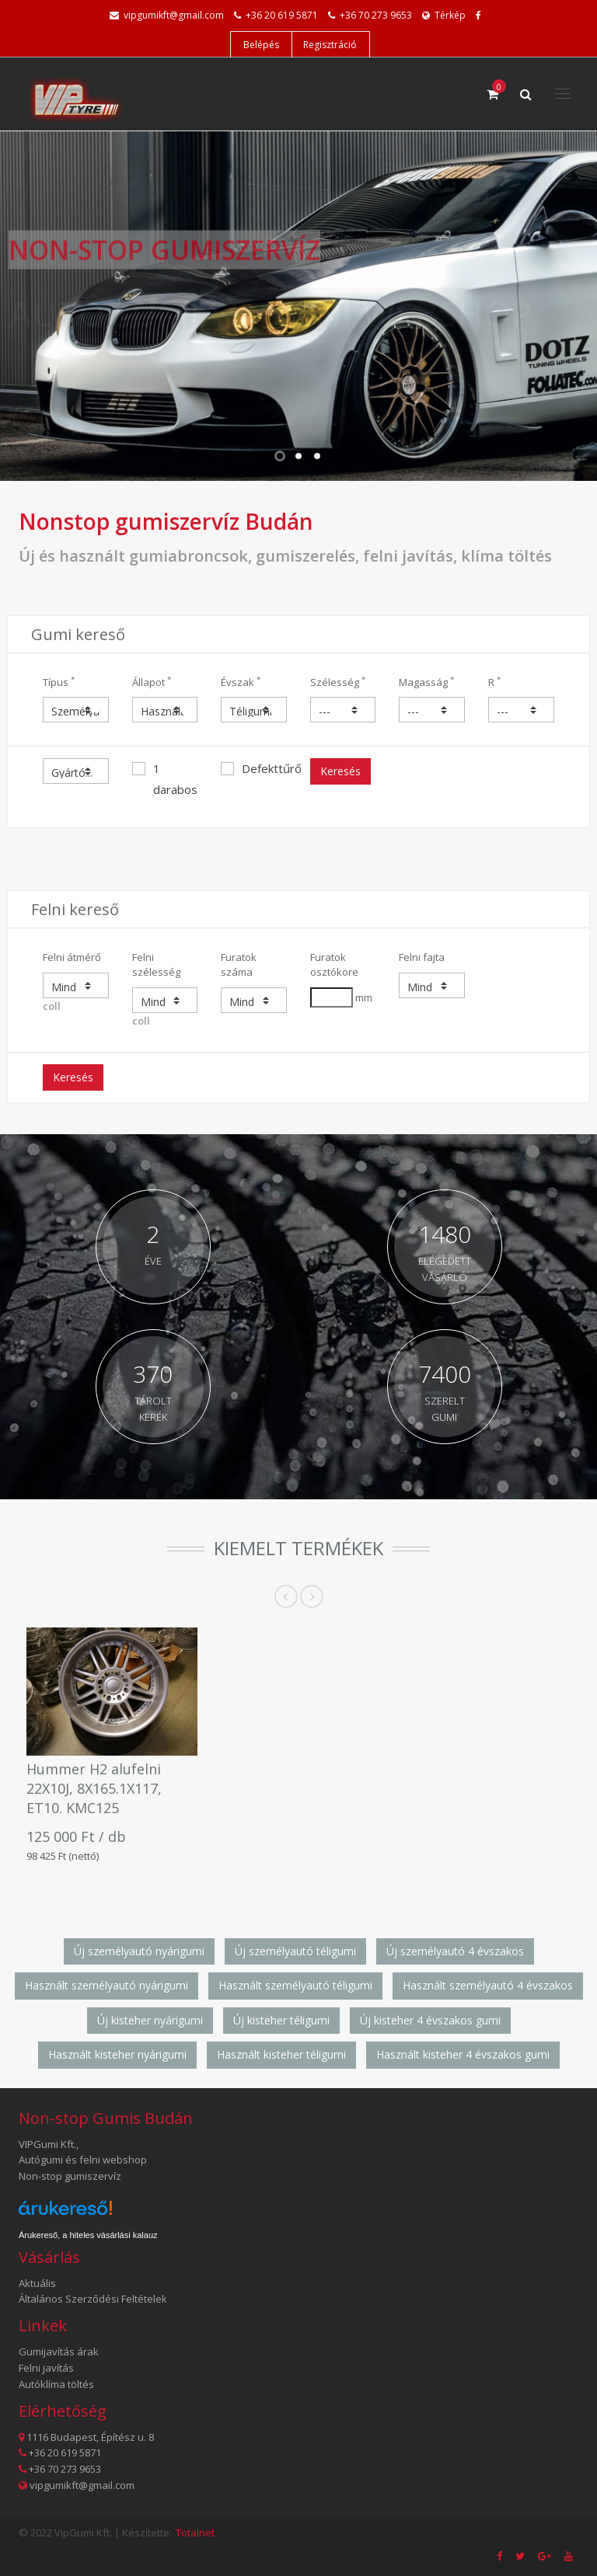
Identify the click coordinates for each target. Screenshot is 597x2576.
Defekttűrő (254, 768)
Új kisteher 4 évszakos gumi (430, 2020)
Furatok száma (239, 964)
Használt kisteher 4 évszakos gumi (463, 2054)
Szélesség (337, 681)
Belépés (261, 44)
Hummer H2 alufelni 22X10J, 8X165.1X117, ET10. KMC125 (94, 1788)
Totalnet (195, 2532)
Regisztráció (330, 44)
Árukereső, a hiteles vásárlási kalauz (88, 2235)
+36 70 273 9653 (376, 15)
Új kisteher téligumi (281, 2020)
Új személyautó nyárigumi (139, 1951)
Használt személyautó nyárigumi (106, 1985)
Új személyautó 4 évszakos (455, 1951)
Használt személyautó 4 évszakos (488, 1985)
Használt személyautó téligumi (295, 1985)
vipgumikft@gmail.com (174, 15)
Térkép (444, 15)
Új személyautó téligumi (295, 1951)
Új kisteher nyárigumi (150, 2020)
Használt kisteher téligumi (281, 2054)
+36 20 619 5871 (282, 15)
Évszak (240, 681)
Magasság (426, 681)
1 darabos (164, 779)
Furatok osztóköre (334, 964)
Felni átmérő (72, 957)
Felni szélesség (156, 964)
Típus (59, 681)
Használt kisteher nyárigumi (117, 2054)
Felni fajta (422, 957)
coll (76, 993)
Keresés (340, 771)
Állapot (151, 681)
